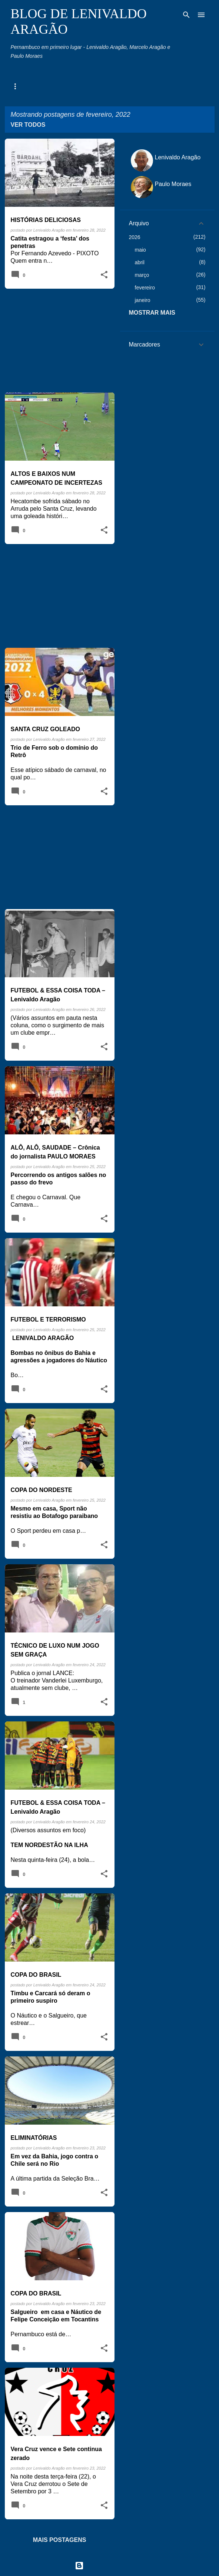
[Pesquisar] (186, 15)
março (142, 275)
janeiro (142, 300)
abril (140, 262)
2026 (134, 237)
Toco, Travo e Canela (160, 86)
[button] (104, 275)
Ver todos (28, 125)
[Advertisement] (57, 340)
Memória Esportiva (97, 86)
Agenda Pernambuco (35, 86)
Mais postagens (59, 2540)
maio (140, 250)
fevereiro (145, 288)
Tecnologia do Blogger (109, 2565)
